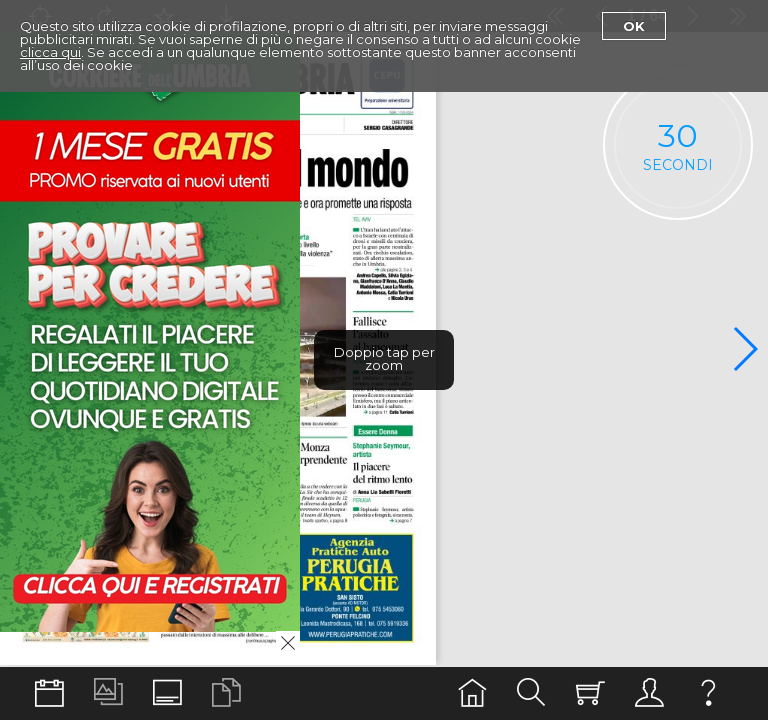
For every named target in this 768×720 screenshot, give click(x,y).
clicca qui (50, 52)
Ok (634, 26)
